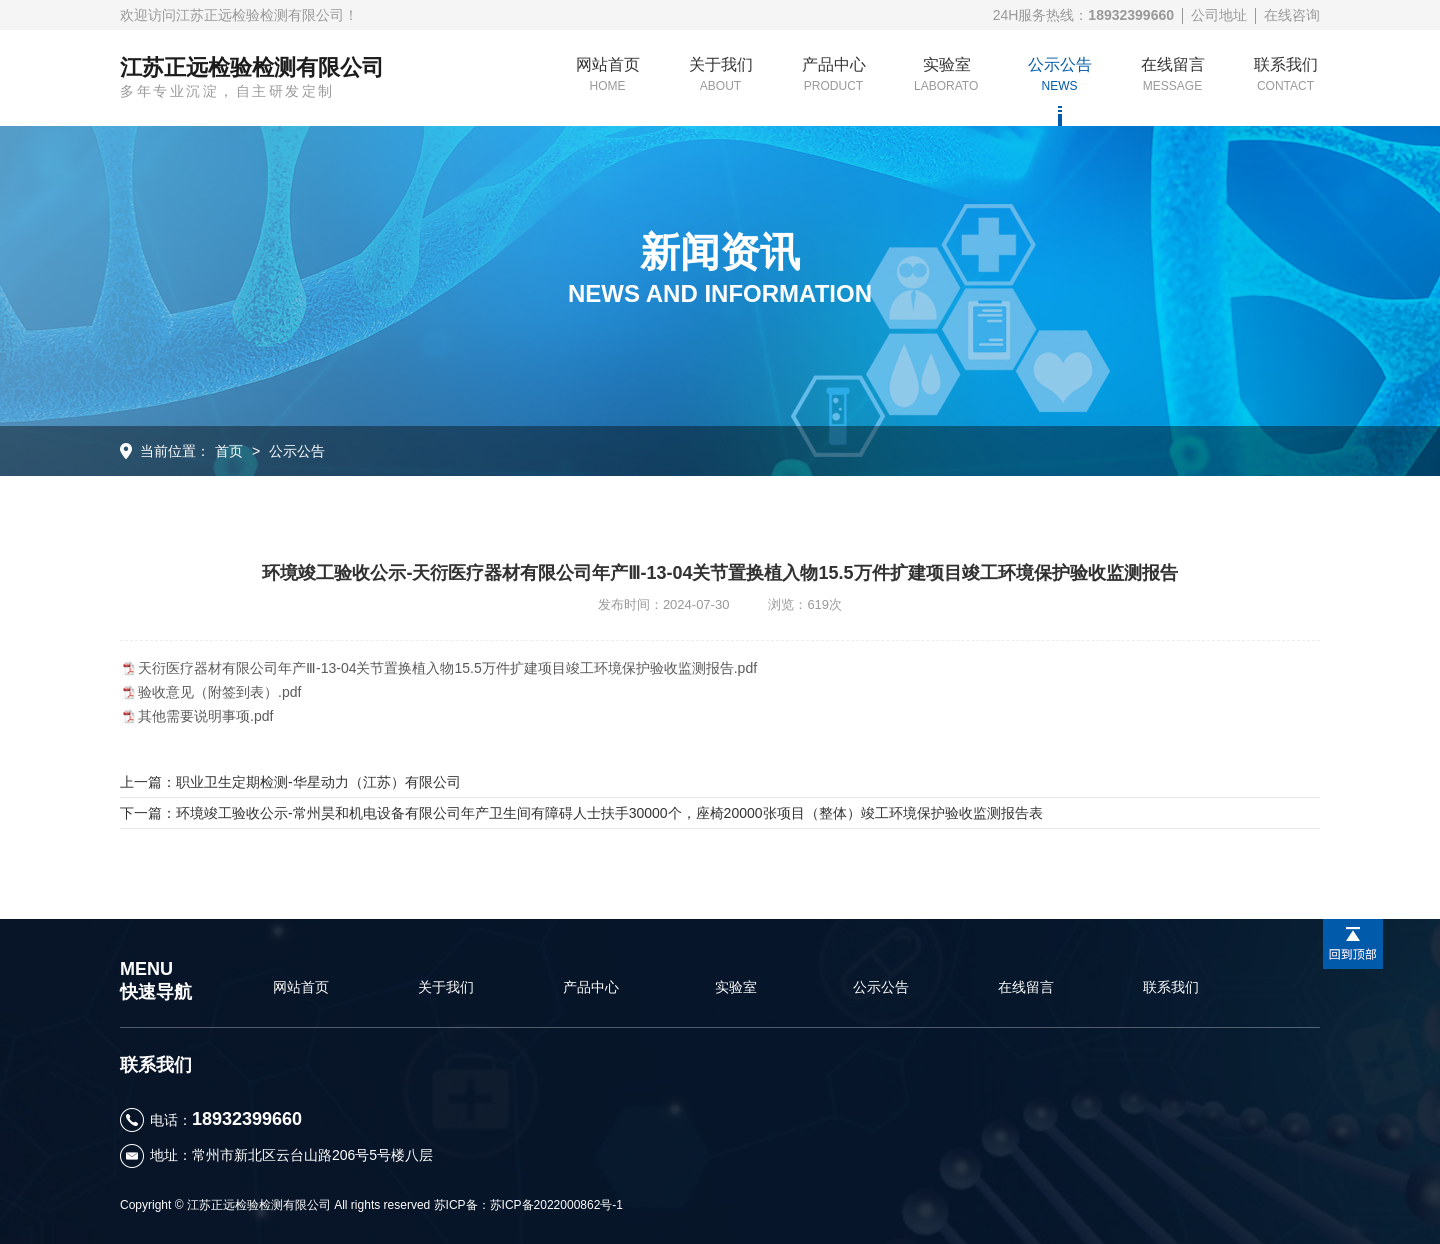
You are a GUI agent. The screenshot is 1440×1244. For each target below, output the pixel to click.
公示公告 (1060, 74)
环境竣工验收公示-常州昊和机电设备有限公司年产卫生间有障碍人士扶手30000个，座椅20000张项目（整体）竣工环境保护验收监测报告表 (609, 813)
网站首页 (608, 74)
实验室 (946, 74)
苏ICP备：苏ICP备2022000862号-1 (528, 1205)
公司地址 (1219, 15)
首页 (229, 451)
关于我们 (721, 74)
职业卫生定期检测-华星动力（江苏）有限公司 (318, 782)
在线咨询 (1292, 15)
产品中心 (834, 74)
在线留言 (1173, 74)
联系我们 (1286, 74)
